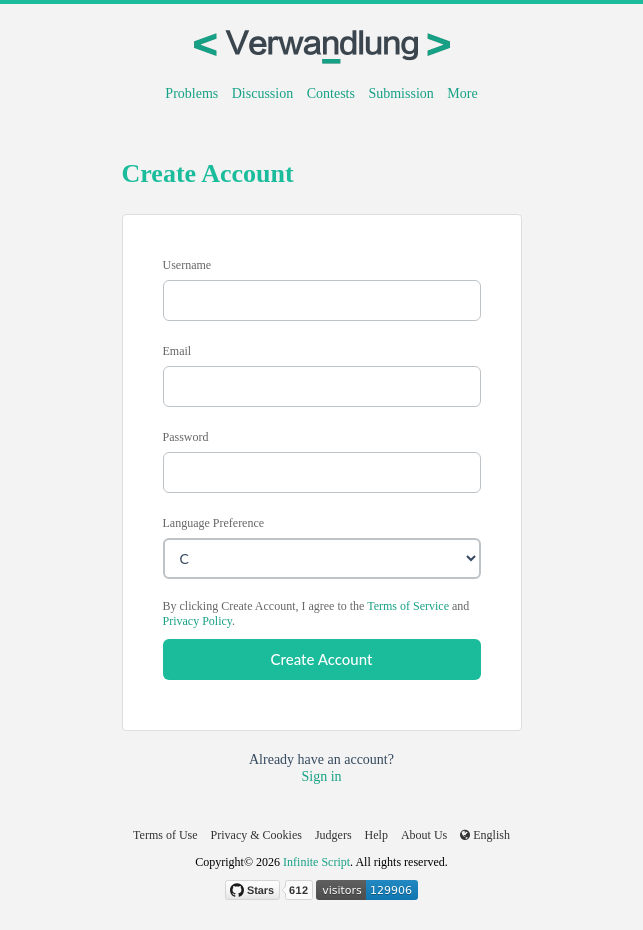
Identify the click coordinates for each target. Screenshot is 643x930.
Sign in (321, 776)
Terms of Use (165, 835)
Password (186, 437)
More (462, 93)
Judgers (333, 835)
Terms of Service (408, 606)
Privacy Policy (198, 621)
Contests (331, 93)
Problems (191, 93)
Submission (400, 93)
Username (187, 265)
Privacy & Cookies (256, 835)
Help (376, 835)
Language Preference (214, 523)
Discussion (262, 93)
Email (177, 351)
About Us (424, 835)
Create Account (322, 659)
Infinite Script (316, 862)
